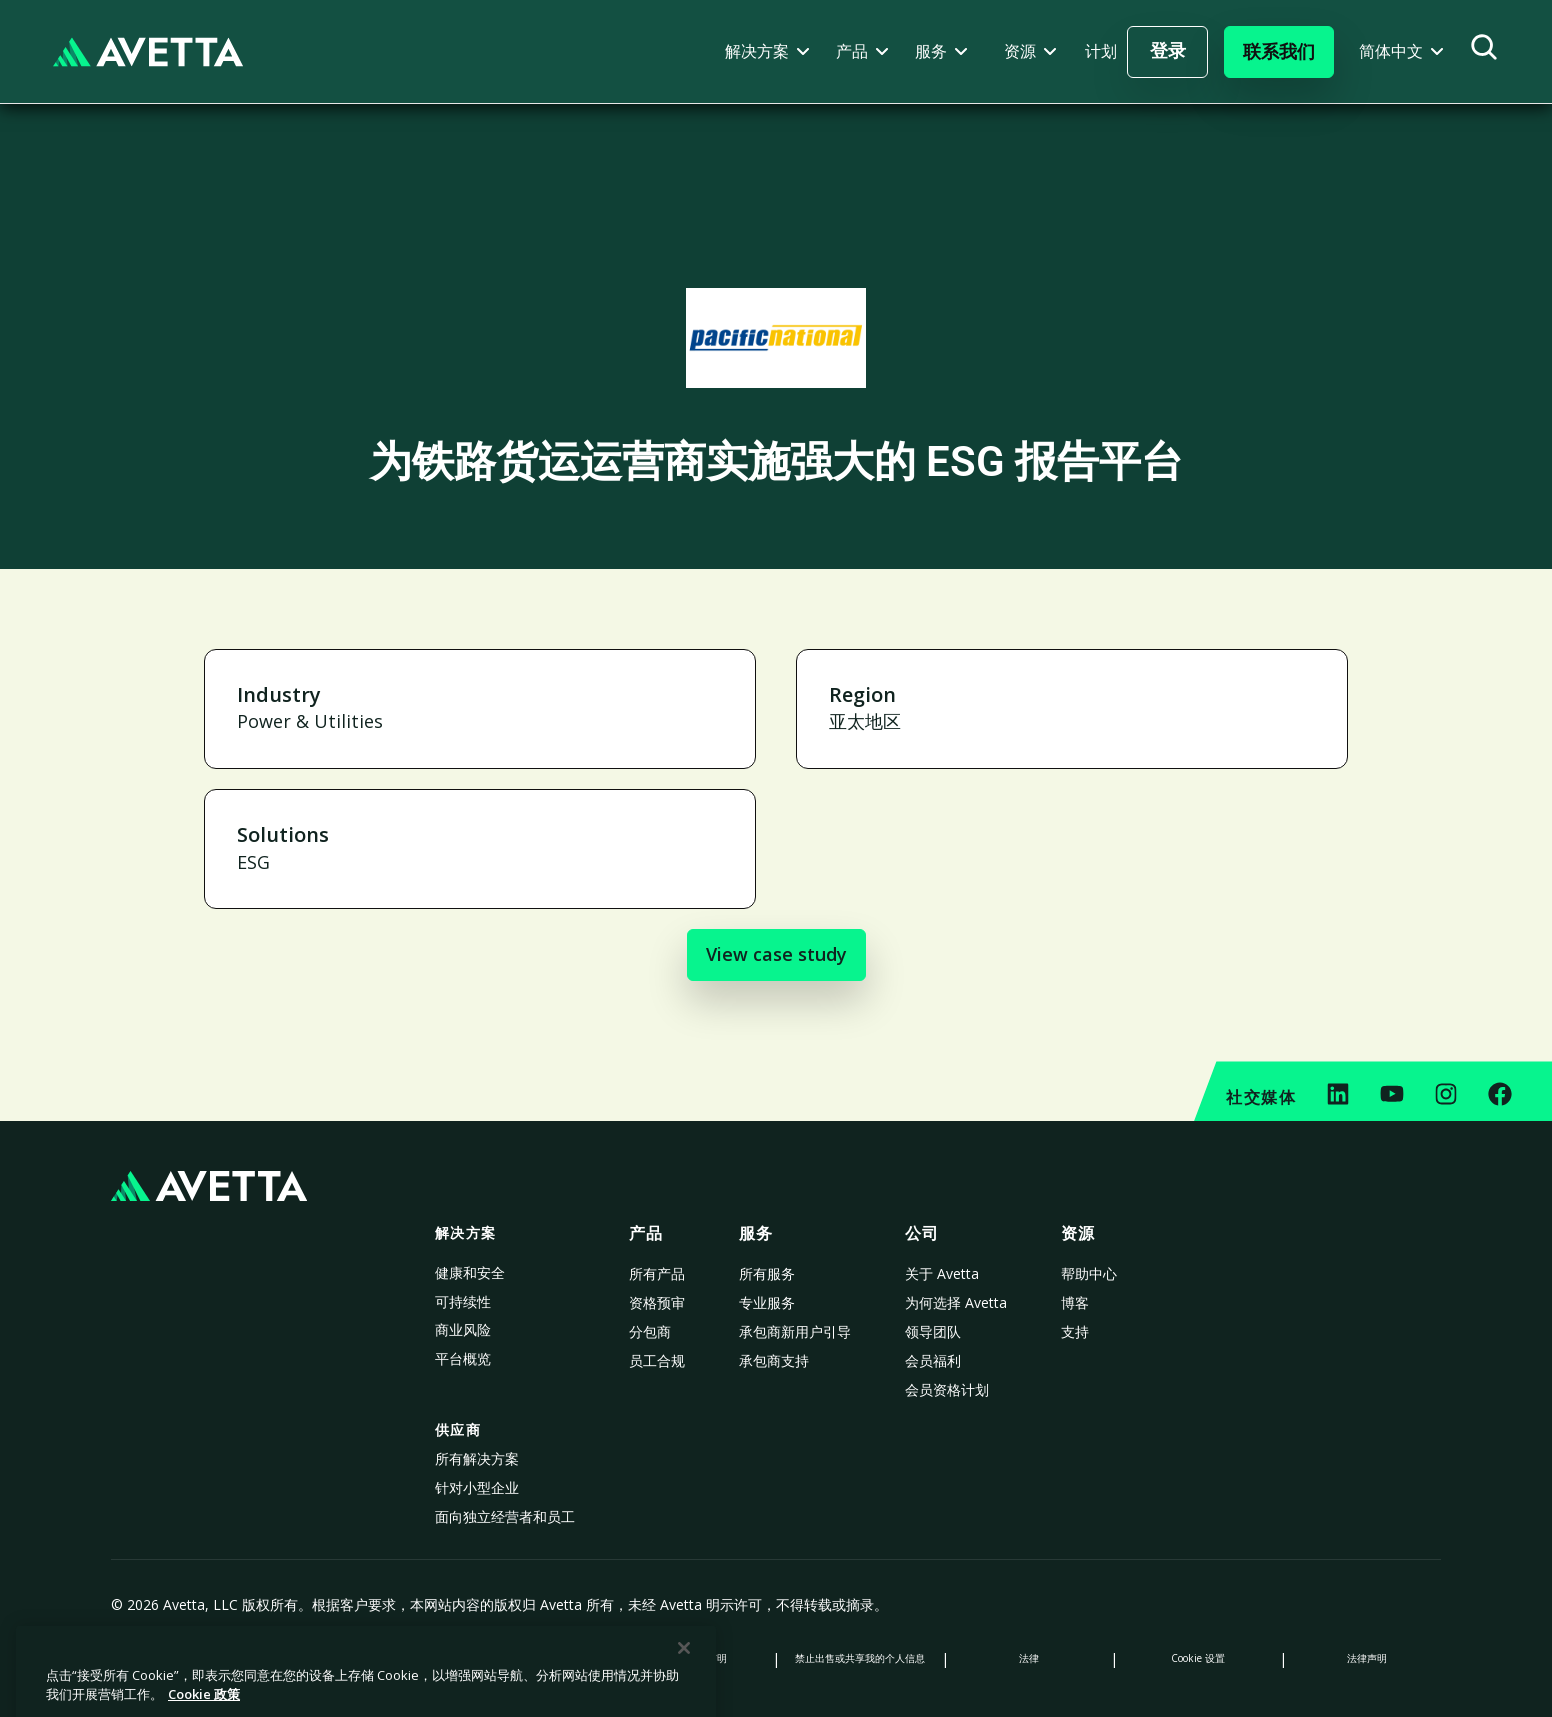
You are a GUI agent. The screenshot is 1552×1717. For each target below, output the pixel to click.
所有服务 (767, 1273)
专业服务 (767, 1302)
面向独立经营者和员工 (505, 1516)
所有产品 (657, 1273)
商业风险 (463, 1329)
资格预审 (657, 1302)
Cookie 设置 (1198, 1658)
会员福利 (933, 1360)
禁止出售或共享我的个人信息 (860, 1658)
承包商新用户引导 (795, 1331)
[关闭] (684, 1695)
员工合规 (657, 1360)
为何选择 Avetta (956, 1302)
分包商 (650, 1331)
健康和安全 (470, 1272)
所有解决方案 (477, 1458)
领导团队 (933, 1331)
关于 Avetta (942, 1273)
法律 (1029, 1658)
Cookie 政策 (354, 1658)
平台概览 (463, 1358)
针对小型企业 (477, 1487)
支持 (1075, 1331)
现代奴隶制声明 (692, 1658)
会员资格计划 (947, 1389)
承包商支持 (774, 1360)
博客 (1075, 1302)
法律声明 (1367, 1658)
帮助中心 (1089, 1273)
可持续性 (463, 1301)
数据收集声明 (523, 1658)
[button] (767, 51)
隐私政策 (185, 1658)
